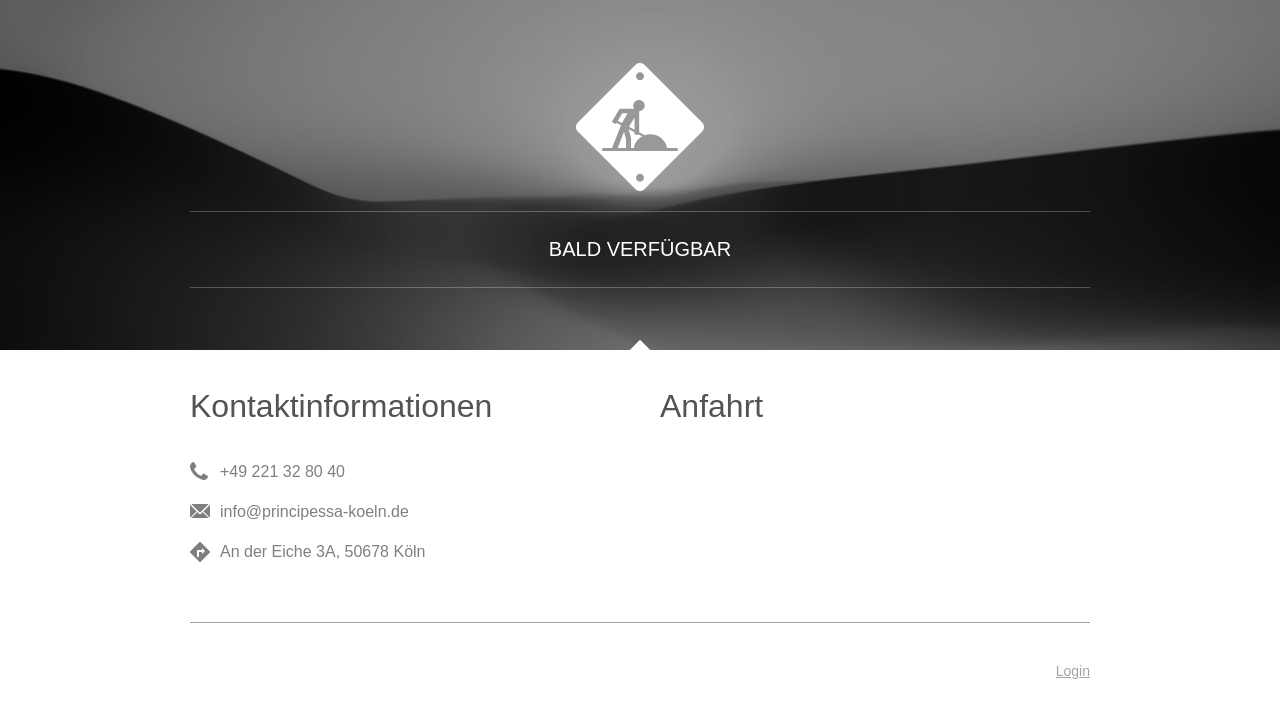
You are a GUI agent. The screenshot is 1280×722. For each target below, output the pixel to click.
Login (1073, 671)
